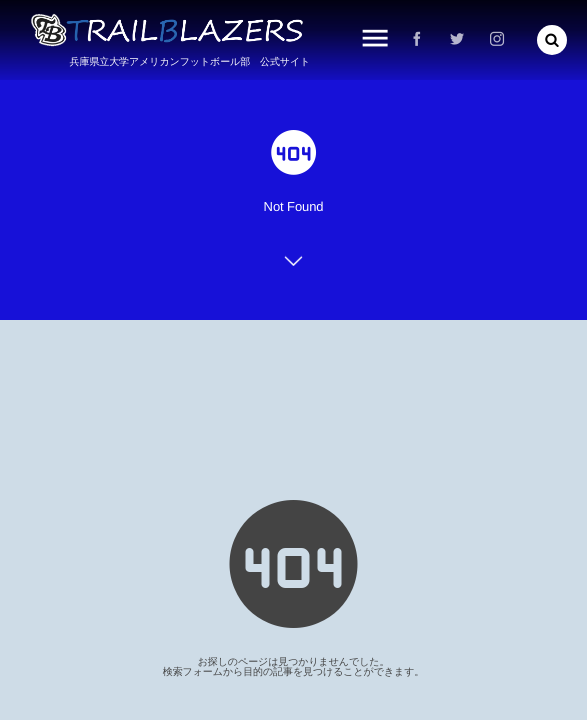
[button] (552, 40)
